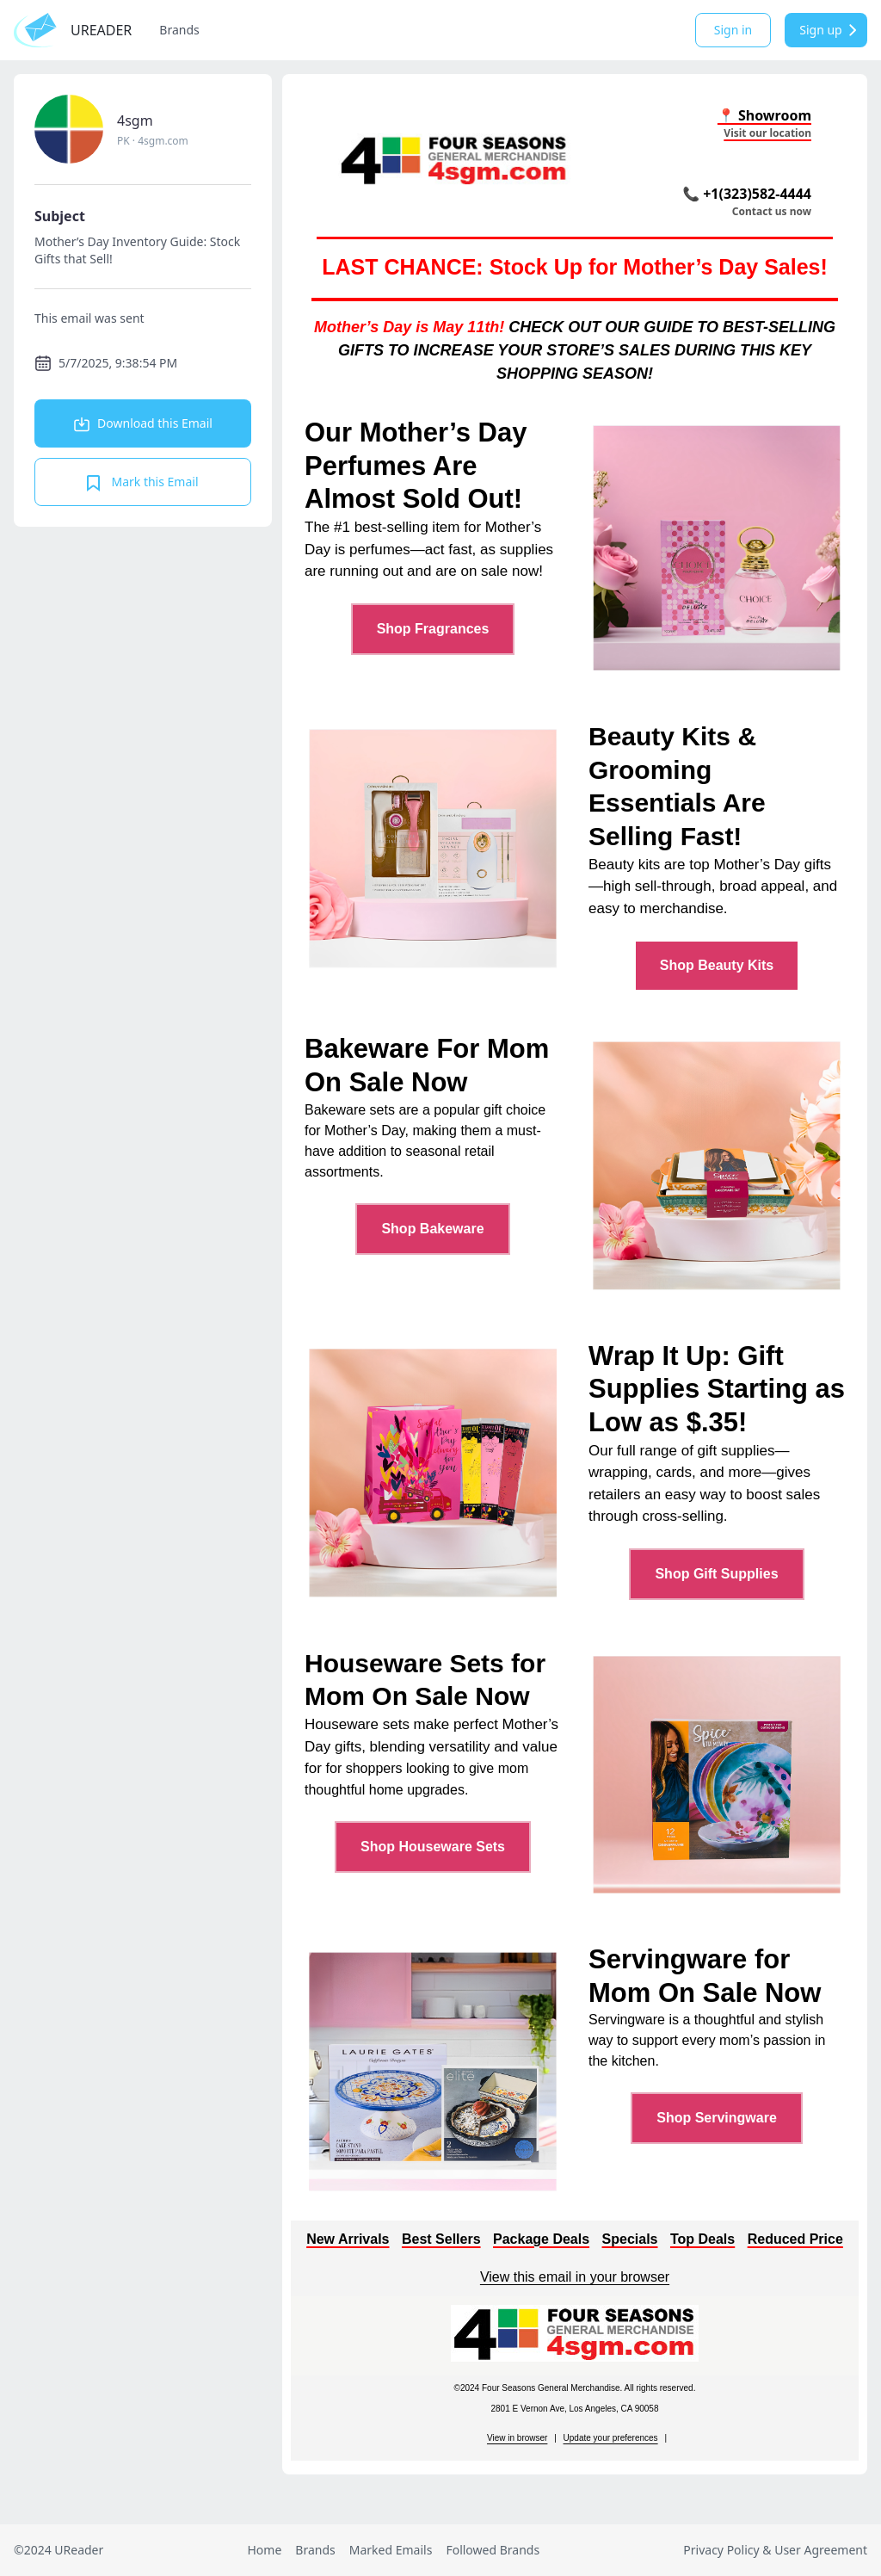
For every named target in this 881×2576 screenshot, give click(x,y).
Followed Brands (492, 2550)
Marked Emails (391, 2550)
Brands (179, 30)
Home (264, 2550)
